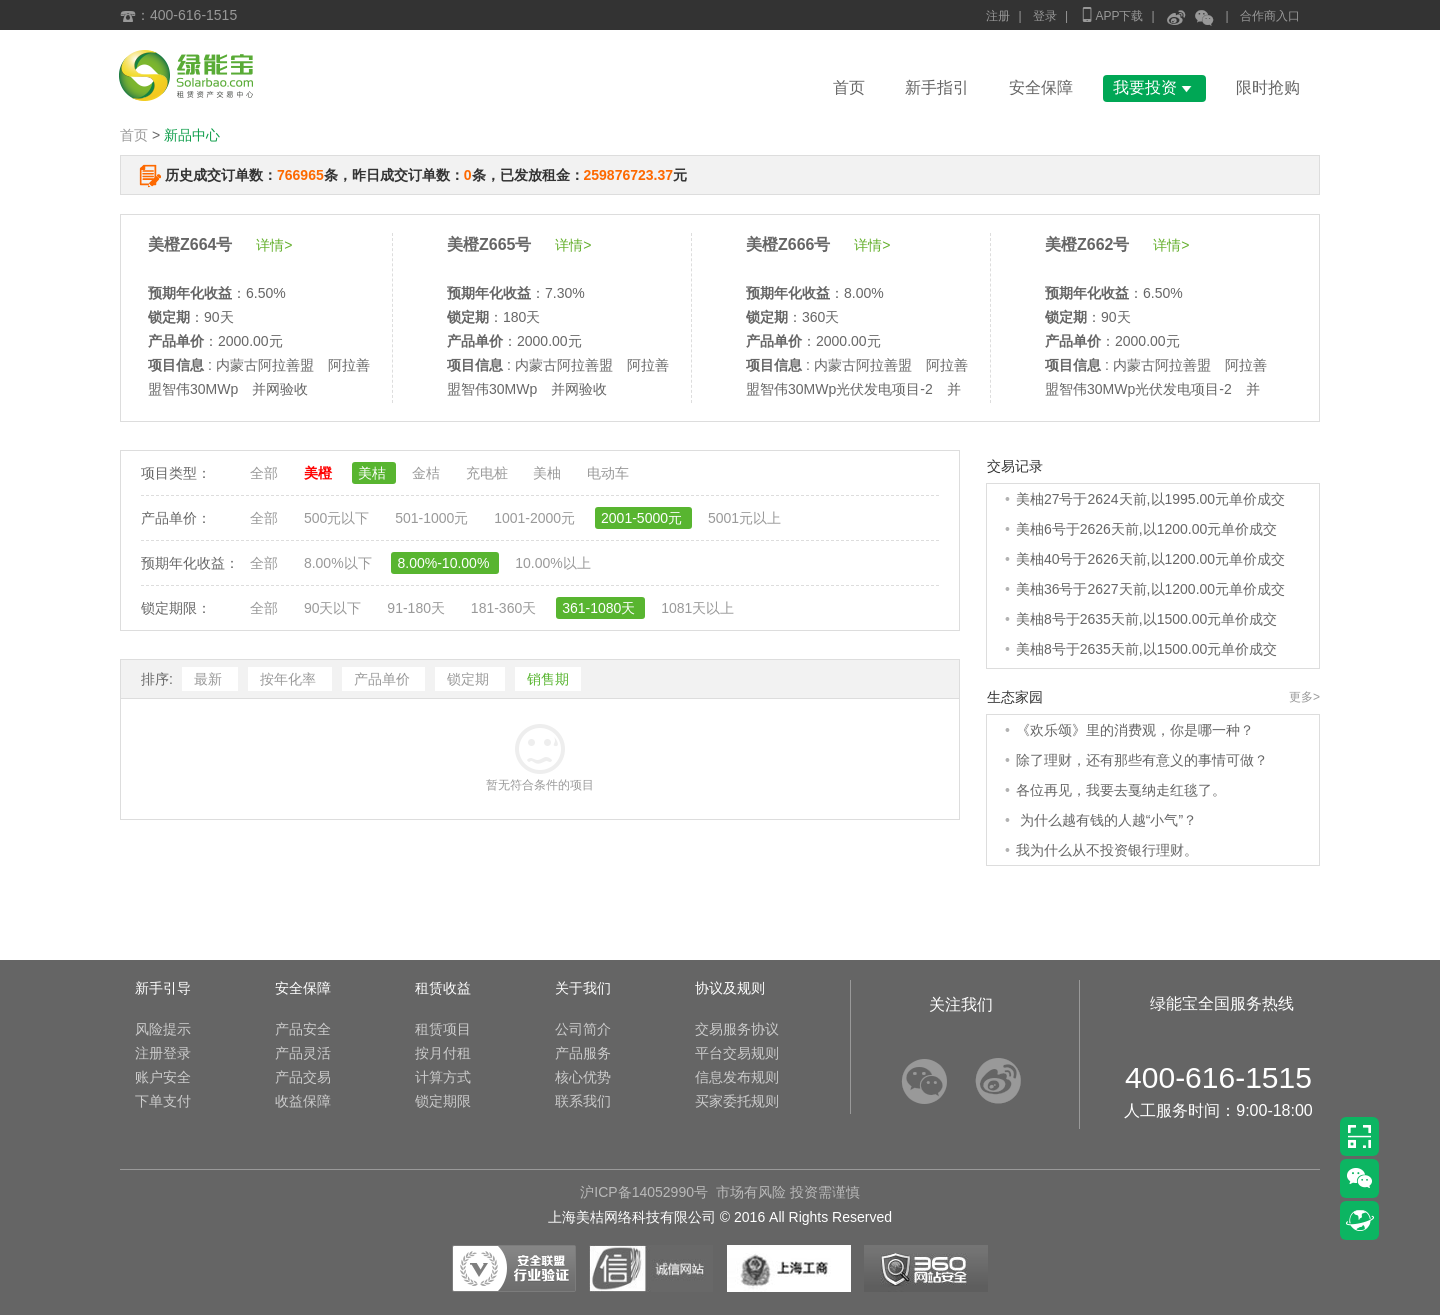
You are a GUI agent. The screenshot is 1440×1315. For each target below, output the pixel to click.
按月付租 (443, 1053)
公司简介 (583, 1029)
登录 (1045, 16)
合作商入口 (1270, 16)
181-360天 (505, 608)
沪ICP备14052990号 (644, 1192)
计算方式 (443, 1077)
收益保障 (303, 1101)
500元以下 (338, 518)
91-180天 (417, 608)
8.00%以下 (340, 563)
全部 (266, 473)
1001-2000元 (536, 518)
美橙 (320, 473)
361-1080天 (600, 608)
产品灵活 (303, 1053)
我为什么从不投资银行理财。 (1107, 850)
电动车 (608, 473)
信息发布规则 (737, 1077)
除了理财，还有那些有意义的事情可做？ (1142, 760)
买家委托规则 (737, 1101)
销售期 (548, 679)
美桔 (374, 473)
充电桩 (489, 473)
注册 (998, 16)
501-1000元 (433, 518)
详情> (274, 245)
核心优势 (583, 1077)
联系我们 (583, 1101)
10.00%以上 (552, 563)
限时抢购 (1268, 87)
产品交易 (303, 1077)
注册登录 (163, 1053)
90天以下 (334, 608)
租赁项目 (443, 1029)
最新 (210, 679)
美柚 (549, 473)
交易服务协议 (737, 1029)
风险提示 (163, 1029)
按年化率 (290, 679)
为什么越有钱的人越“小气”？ (1106, 820)
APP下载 (1111, 14)
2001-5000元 (643, 518)
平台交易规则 (737, 1053)
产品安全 (303, 1029)
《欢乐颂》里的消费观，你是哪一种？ (1135, 730)
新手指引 (937, 87)
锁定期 (470, 679)
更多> (1304, 697)
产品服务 (583, 1053)
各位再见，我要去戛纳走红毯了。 (1121, 790)
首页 (849, 87)
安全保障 (1041, 87)
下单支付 (163, 1101)
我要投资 (1154, 87)
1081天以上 (697, 608)
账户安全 (163, 1077)
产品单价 (384, 679)
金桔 (428, 473)
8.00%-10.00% (445, 563)
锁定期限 (443, 1101)
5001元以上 (744, 518)
